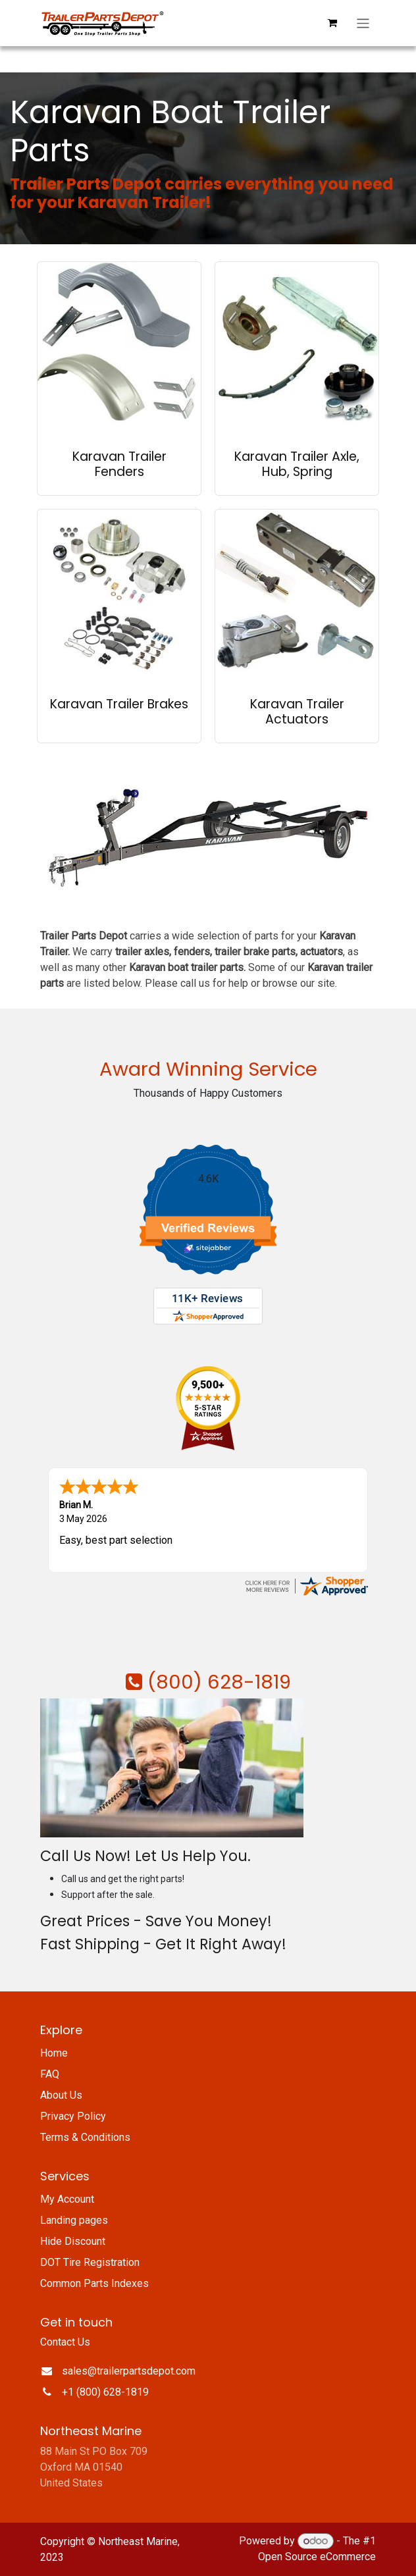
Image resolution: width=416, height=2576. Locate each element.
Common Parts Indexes (94, 2283)
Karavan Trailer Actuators (297, 711)
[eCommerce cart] (332, 23)
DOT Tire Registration (90, 2262)
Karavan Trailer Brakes (119, 704)
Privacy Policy (73, 2116)
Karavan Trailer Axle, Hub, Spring (296, 464)
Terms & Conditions (85, 2137)
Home (54, 2053)
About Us (61, 2095)
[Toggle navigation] (363, 23)
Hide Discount (72, 2241)
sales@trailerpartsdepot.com (128, 2371)
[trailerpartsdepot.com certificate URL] (306, 1585)
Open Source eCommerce (317, 2556)
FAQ (49, 2074)
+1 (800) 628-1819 (105, 2392)
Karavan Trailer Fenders (119, 464)
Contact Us (65, 2342)
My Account (67, 2199)
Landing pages (74, 2220)
